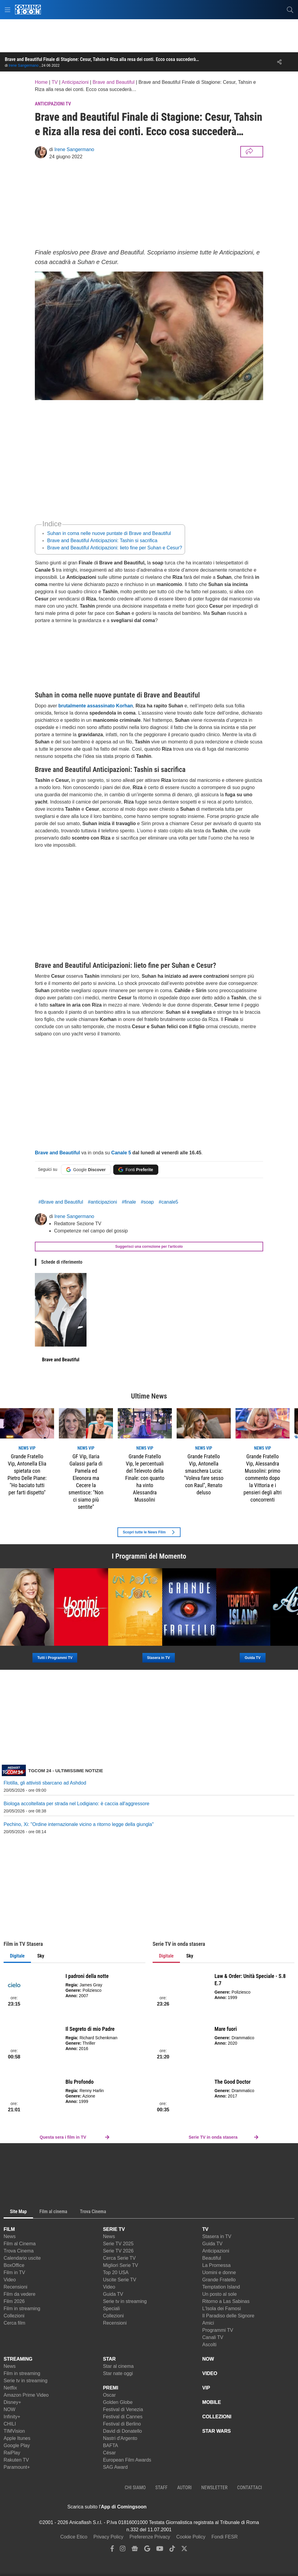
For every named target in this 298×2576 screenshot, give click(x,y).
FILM (9, 2229)
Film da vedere (19, 2294)
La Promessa (216, 2265)
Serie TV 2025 (118, 2243)
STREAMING (18, 2359)
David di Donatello (122, 2431)
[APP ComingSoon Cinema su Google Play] (210, 2507)
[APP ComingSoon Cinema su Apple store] (168, 2507)
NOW (9, 2409)
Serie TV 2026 (118, 2250)
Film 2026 (14, 2301)
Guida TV (113, 2294)
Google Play (17, 2445)
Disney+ (12, 2402)
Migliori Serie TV (120, 2265)
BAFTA (110, 2445)
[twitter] (184, 2550)
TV (205, 2229)
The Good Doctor (232, 2082)
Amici (208, 2322)
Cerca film (14, 2322)
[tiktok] (172, 2550)
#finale (129, 1201)
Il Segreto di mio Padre (89, 2029)
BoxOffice (14, 2265)
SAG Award (115, 2467)
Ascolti (209, 2344)
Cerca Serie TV (119, 2258)
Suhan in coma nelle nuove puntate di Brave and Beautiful (109, 533)
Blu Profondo (79, 2082)
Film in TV (14, 2272)
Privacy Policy (108, 2536)
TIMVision (14, 2431)
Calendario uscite (22, 2258)
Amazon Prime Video (26, 2395)
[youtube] (160, 2550)
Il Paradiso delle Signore (228, 2315)
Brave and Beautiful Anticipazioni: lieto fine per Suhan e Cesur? (114, 547)
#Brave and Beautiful (60, 1201)
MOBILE (211, 2402)
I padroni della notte (87, 1976)
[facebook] (112, 2550)
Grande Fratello (219, 2279)
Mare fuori (225, 2029)
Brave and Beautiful (57, 1152)
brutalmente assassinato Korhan (95, 705)
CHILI (10, 2423)
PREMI (110, 2387)
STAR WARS (216, 2431)
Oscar (109, 2395)
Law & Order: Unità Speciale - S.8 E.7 (250, 1979)
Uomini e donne (219, 2272)
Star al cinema (118, 2366)
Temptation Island (221, 2286)
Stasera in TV (216, 2236)
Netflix (10, 2387)
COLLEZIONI (216, 2416)
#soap (147, 1201)
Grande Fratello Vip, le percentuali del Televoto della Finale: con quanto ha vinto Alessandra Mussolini (144, 1478)
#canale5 (168, 1201)
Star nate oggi (118, 2373)
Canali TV (212, 2337)
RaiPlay (12, 2452)
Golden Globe (118, 2402)
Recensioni (15, 2286)
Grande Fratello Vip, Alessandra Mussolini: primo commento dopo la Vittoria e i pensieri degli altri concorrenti (263, 1478)
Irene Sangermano (23, 65)
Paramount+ (17, 2467)
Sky (40, 1956)
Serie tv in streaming (125, 2301)
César (109, 2452)
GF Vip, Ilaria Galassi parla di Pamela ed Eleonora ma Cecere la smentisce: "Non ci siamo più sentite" (85, 1481)
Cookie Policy (190, 2536)
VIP (206, 2387)
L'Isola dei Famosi (221, 2308)
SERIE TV (114, 2229)
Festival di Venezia (123, 2409)
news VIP (27, 1448)
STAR (109, 2359)
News (10, 2236)
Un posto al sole (219, 2294)
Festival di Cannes (123, 2416)
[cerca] (290, 9)
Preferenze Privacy (149, 2536)
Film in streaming (22, 2308)
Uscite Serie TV (119, 2279)
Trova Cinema (19, 2250)
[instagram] (122, 2550)
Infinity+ (12, 2416)
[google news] (134, 2550)
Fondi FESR (224, 2536)
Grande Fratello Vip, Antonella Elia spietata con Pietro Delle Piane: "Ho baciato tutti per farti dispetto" (27, 1474)
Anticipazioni (215, 2250)
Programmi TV (217, 2330)
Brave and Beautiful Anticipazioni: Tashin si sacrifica (102, 540)
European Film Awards (127, 2459)
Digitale (17, 1956)
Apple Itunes (17, 2438)
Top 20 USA (116, 2272)
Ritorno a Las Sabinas (225, 2301)
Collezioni (14, 2315)
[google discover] (147, 2550)
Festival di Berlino (122, 2423)
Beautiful (211, 2258)
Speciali (111, 2308)
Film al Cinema (20, 2243)
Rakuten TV (16, 2459)
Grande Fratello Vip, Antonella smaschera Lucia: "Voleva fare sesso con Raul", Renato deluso (204, 1474)
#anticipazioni (102, 1201)
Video (10, 2279)
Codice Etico (73, 2536)
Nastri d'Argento (120, 2438)
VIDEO (209, 2373)
